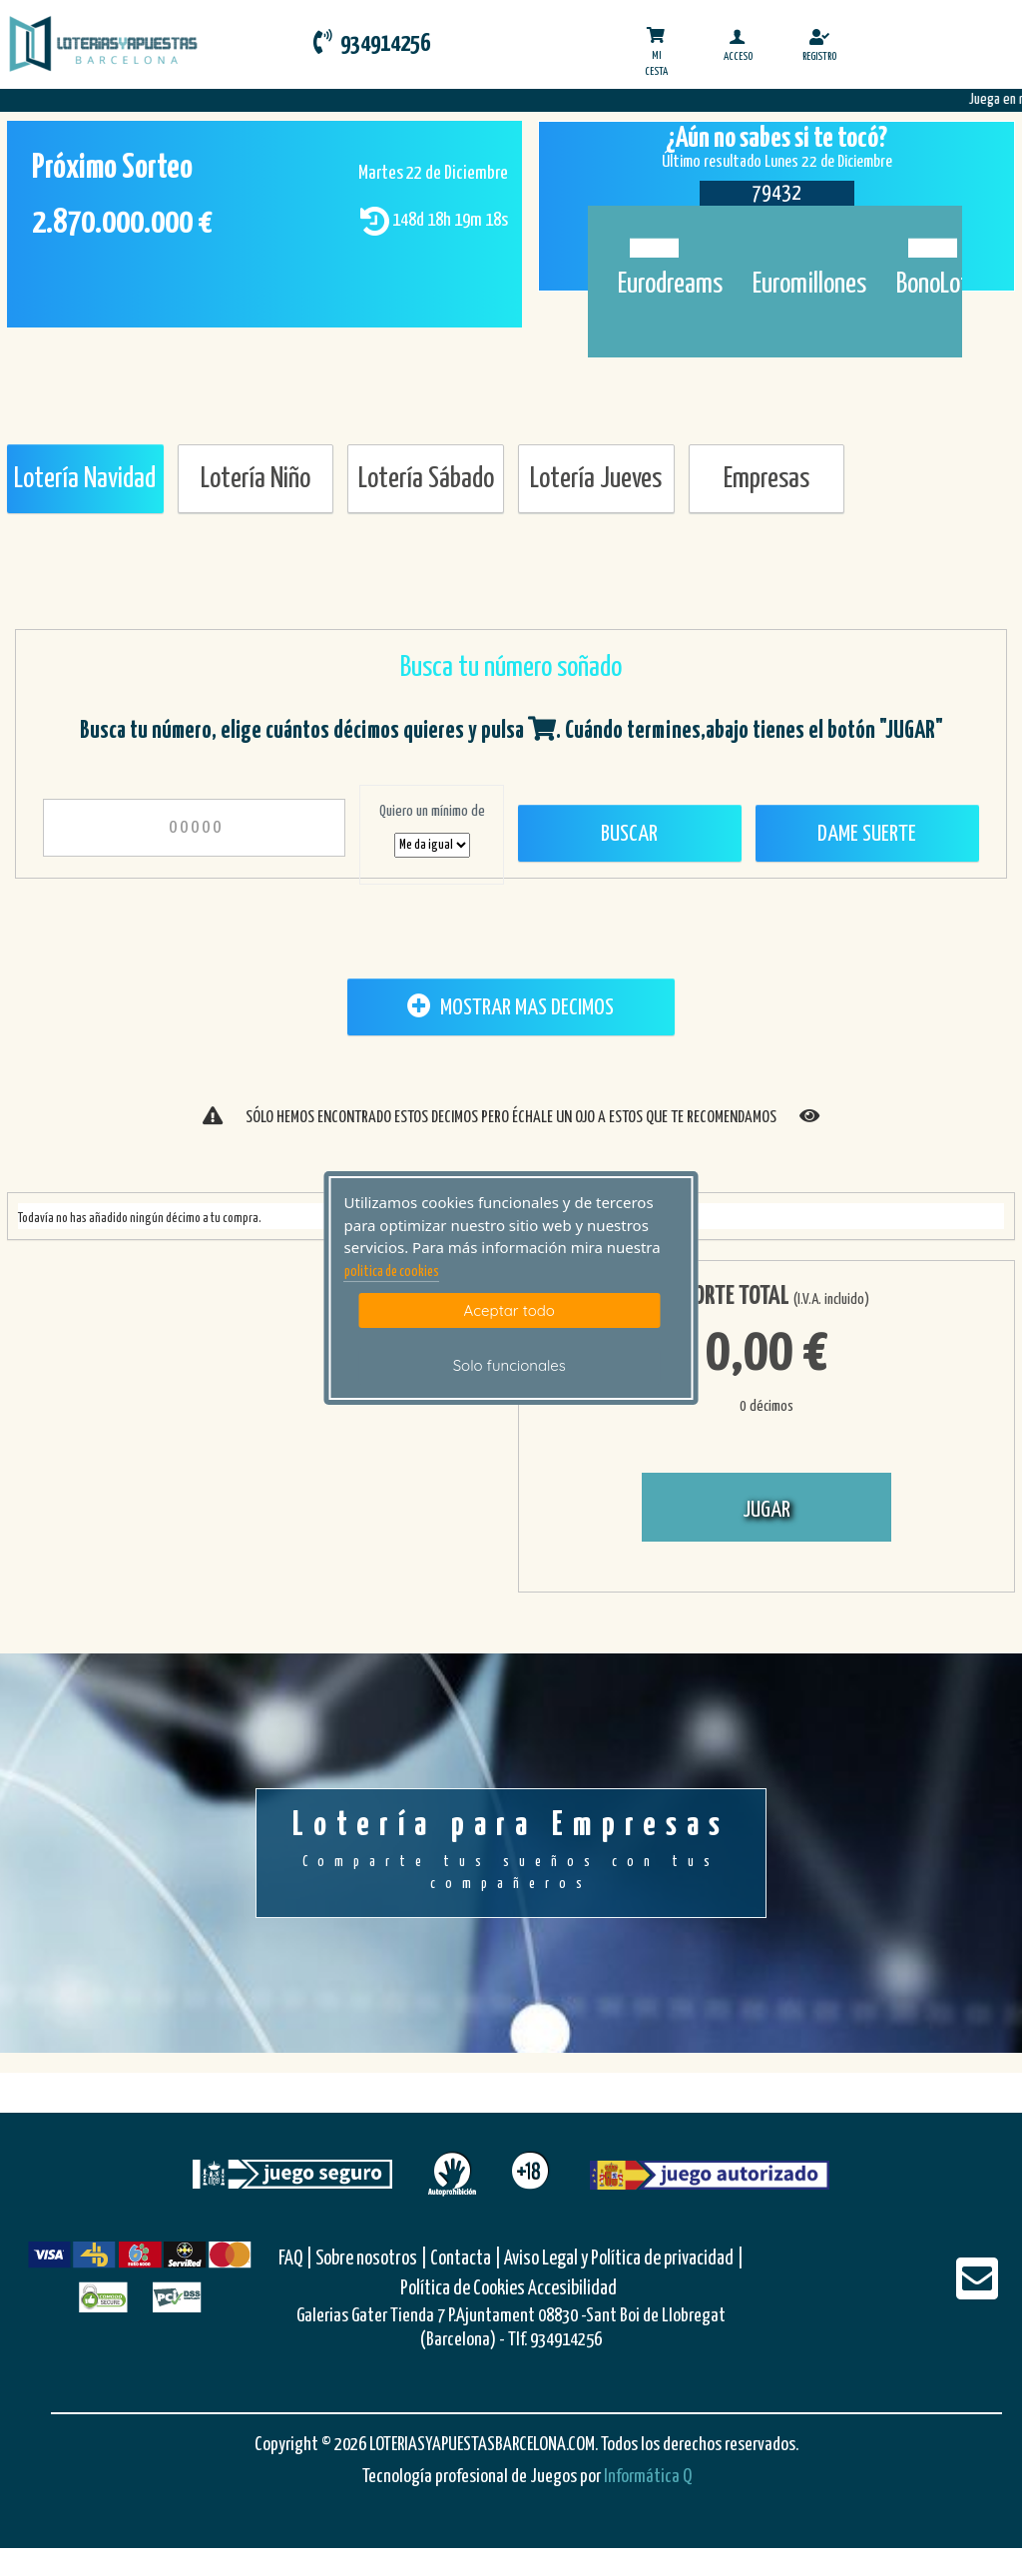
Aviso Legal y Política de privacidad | (624, 2259)
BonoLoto (938, 285)
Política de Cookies (462, 2288)
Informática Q (648, 2476)
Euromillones (809, 285)
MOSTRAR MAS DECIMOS (510, 1006)
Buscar (629, 834)
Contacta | (465, 2259)
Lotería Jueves (596, 479)
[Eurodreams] (649, 237)
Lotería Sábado (426, 479)
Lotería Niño (255, 479)
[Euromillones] (784, 237)
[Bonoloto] (927, 237)
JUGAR (766, 1510)
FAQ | (296, 2259)
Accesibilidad (572, 2288)
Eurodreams (670, 285)
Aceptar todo (509, 1310)
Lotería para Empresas (511, 1852)
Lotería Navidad (85, 479)
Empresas (766, 479)
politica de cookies (391, 1272)
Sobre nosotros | (371, 2259)
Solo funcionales (509, 1365)
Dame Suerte (866, 834)
